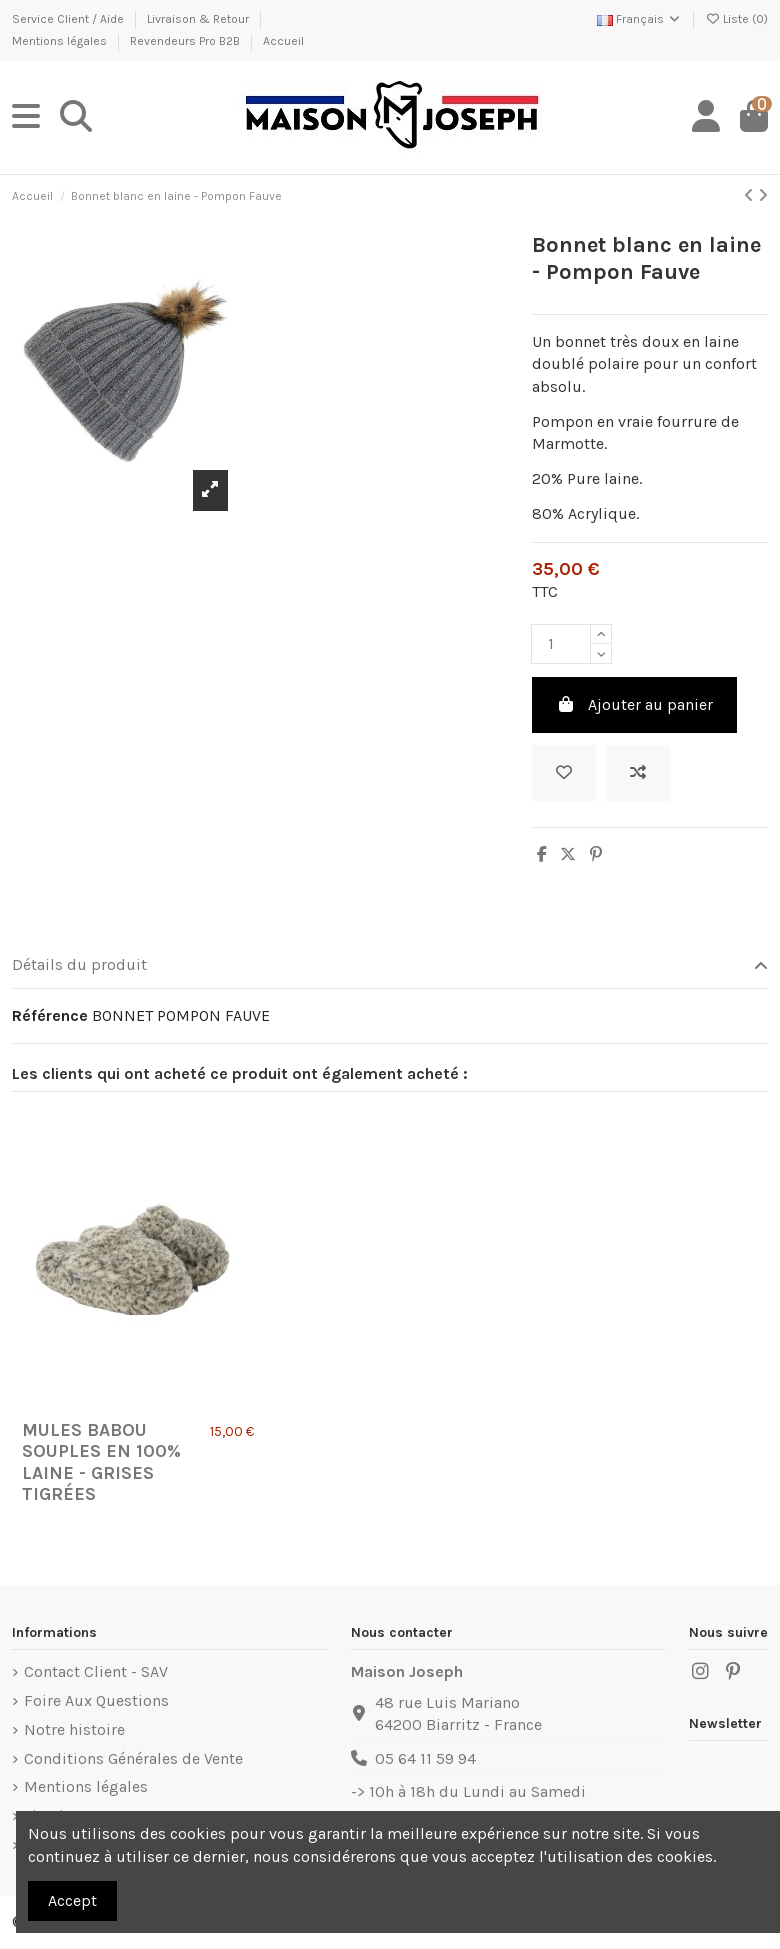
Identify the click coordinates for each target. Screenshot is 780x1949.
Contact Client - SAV (96, 1671)
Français (639, 19)
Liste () (736, 19)
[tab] (390, 967)
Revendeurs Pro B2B (186, 41)
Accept (72, 1900)
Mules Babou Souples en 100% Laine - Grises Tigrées (101, 1462)
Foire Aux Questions (96, 1700)
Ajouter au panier (634, 704)
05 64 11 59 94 (425, 1758)
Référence (50, 1015)
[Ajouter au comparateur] (638, 773)
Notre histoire (74, 1729)
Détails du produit (390, 965)
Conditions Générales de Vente (133, 1758)
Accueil (283, 41)
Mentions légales (61, 41)
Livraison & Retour (199, 19)
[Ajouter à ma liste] (564, 773)
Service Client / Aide (69, 19)
